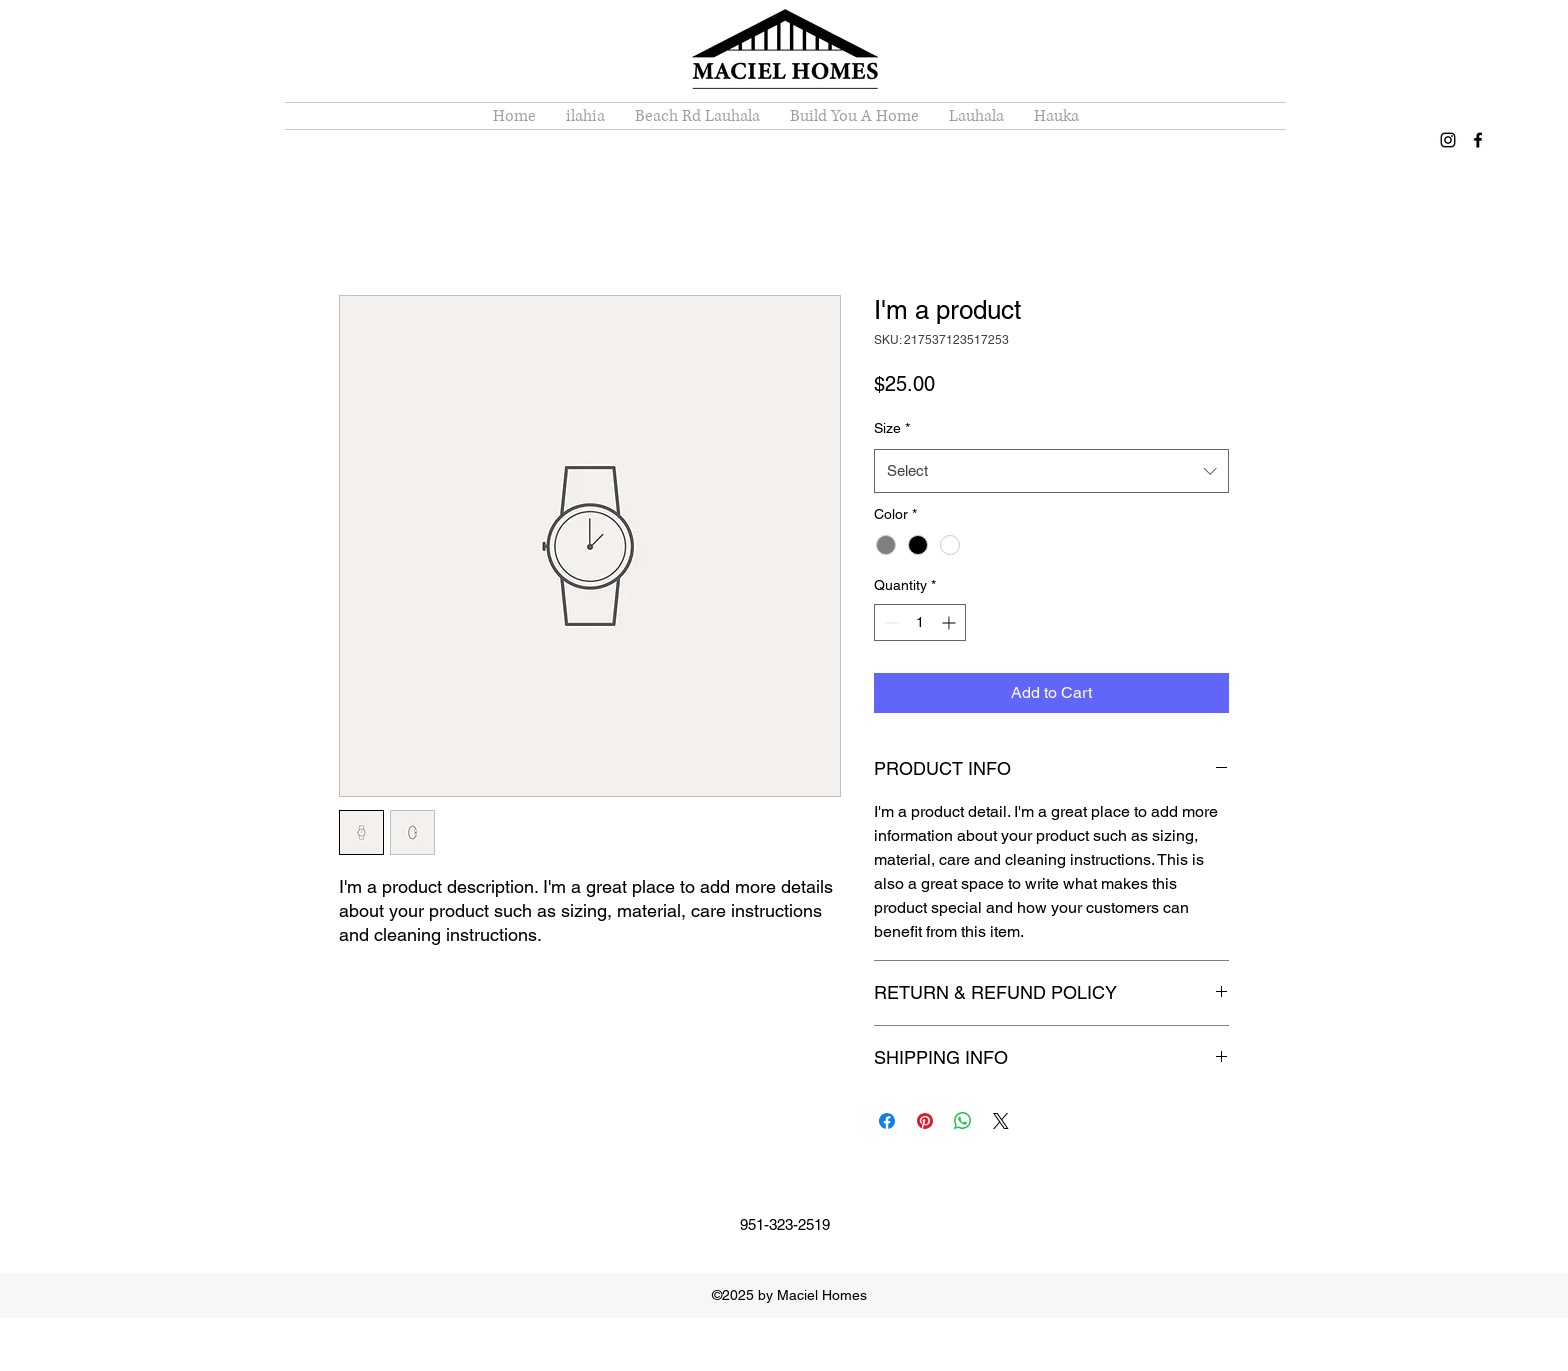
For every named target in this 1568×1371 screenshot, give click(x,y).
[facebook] (1478, 140)
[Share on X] (1001, 1121)
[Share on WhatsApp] (963, 1121)
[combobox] (1051, 471)
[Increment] (950, 622)
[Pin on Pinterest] (925, 1121)
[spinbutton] (920, 622)
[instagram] (1448, 140)
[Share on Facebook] (887, 1121)
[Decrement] (889, 622)
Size (892, 428)
